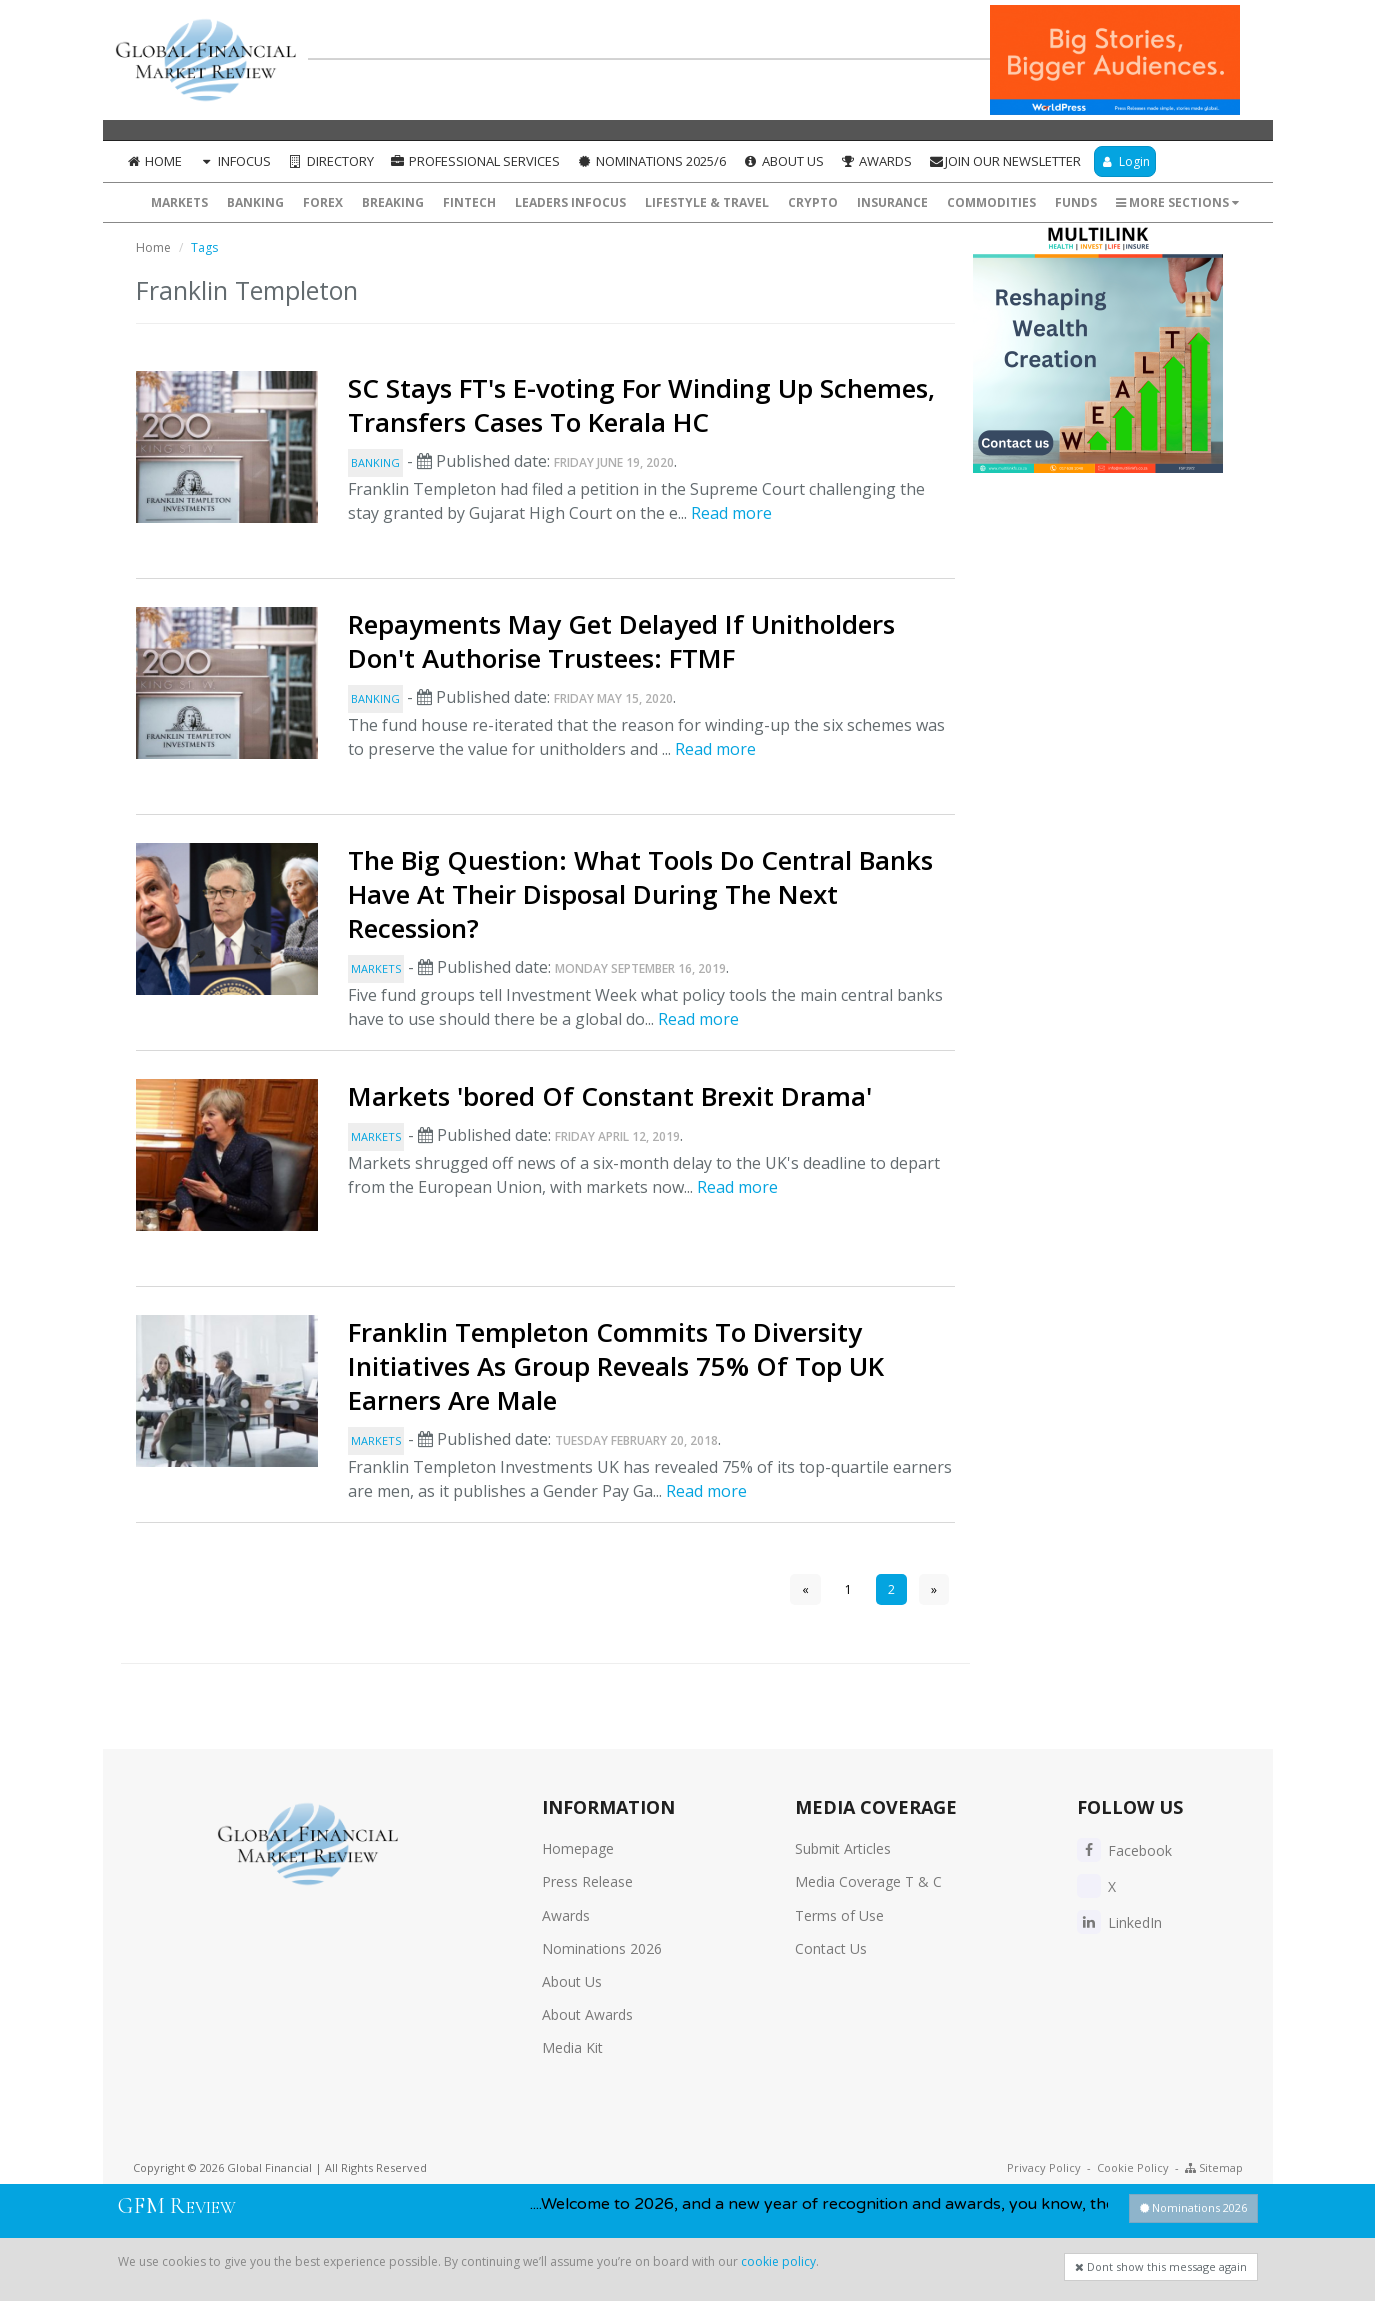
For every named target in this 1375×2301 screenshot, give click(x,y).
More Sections (1177, 202)
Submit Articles (843, 1848)
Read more (731, 513)
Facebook (1124, 1850)
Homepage (578, 1848)
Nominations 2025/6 (651, 161)
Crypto (813, 202)
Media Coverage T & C (868, 1881)
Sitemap (1214, 2167)
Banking (255, 202)
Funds (1076, 202)
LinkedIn (1119, 1922)
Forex (323, 202)
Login (1124, 161)
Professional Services (475, 161)
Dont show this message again (1161, 2266)
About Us (783, 161)
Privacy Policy (1044, 2167)
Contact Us (831, 1948)
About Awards (587, 2014)
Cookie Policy (1133, 2167)
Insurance (892, 202)
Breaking (393, 202)
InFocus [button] (234, 161)
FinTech (469, 202)
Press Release (587, 1881)
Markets (179, 202)
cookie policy (778, 2261)
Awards (876, 161)
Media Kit (572, 2047)
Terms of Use (839, 1915)
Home (154, 161)
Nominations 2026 (602, 1948)
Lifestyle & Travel (707, 202)
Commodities (991, 202)
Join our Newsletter (1004, 161)
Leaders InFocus (570, 202)
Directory (330, 161)
